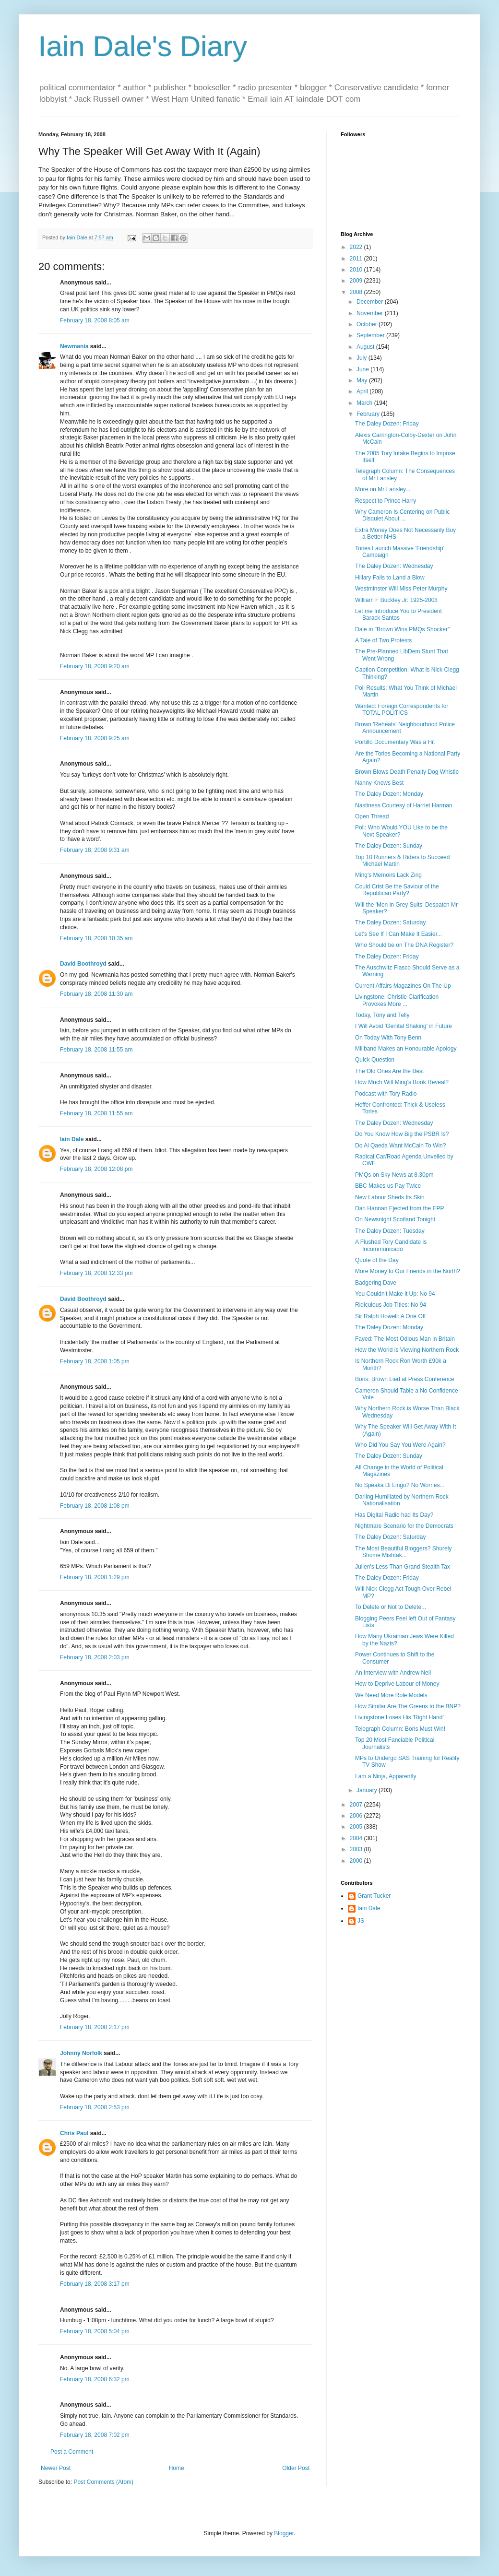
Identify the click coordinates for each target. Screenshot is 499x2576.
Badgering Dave (375, 1282)
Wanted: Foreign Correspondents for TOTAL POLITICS (401, 709)
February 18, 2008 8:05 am (95, 320)
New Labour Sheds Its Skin (390, 1197)
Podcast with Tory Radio (386, 1093)
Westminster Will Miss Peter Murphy (401, 588)
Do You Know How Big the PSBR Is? (402, 1134)
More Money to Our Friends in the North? (407, 1271)
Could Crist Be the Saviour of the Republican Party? (397, 890)
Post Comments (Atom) (103, 2482)
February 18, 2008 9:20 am (95, 666)
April (362, 391)
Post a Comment (71, 2451)
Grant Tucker (374, 1895)
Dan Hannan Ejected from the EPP (399, 1208)
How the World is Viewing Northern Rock (407, 1350)
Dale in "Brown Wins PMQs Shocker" (402, 629)
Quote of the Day (377, 1260)
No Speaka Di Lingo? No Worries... (400, 1485)
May (362, 380)
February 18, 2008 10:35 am (96, 938)
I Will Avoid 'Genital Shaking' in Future (403, 1026)
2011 (357, 258)
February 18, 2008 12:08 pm (96, 1169)
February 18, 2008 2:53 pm (95, 2107)
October (367, 324)
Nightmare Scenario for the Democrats (404, 1526)
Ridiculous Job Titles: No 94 (390, 1304)
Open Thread (372, 816)
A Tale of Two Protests (383, 640)
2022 (357, 247)
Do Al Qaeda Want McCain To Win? (400, 1145)
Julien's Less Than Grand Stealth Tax (402, 1566)
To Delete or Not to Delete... (390, 1607)
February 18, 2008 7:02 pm (95, 2435)
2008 (357, 292)
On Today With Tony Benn (388, 1037)
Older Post (295, 2468)
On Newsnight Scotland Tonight (395, 1219)
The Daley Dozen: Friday (387, 423)
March (365, 403)
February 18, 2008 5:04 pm (95, 2331)
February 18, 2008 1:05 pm (95, 1361)
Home (176, 2468)
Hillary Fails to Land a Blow (390, 577)
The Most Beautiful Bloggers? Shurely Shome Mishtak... (403, 1552)
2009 (357, 280)
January (367, 1790)
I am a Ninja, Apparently (385, 1776)
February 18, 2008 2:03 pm (95, 1657)
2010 (357, 269)
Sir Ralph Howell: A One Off (390, 1316)
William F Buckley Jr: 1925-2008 (396, 600)
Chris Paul (74, 2133)
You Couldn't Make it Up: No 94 (395, 1293)
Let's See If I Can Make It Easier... (398, 934)
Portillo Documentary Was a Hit (395, 742)
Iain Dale (71, 1139)
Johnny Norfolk (81, 2053)
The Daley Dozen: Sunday (388, 845)
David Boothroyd (83, 963)
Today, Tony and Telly (382, 1015)
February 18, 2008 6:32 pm (95, 2379)
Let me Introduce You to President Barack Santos (398, 614)
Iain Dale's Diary (142, 46)
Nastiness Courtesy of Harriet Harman (403, 805)
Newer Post (56, 2468)
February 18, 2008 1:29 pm (95, 1577)
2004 (357, 1838)
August (366, 346)
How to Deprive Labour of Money (397, 1683)
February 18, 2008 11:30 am (96, 994)
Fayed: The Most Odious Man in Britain (405, 1338)
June (363, 369)
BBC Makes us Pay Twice (388, 1185)
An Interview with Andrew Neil (393, 1672)
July (362, 357)
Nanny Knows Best (379, 783)
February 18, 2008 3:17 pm (95, 2284)
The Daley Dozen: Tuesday (390, 1231)
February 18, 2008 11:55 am (96, 1049)
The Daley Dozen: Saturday (390, 922)
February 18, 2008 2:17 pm (95, 2027)
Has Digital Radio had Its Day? (394, 1515)
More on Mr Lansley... (382, 489)
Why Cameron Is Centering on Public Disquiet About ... (402, 515)
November (370, 313)
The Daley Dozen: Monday (389, 794)
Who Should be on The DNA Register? (404, 945)
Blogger (284, 2533)
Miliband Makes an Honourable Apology (405, 1048)
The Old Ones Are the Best (389, 1071)
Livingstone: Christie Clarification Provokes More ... (397, 1000)
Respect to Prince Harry (385, 500)
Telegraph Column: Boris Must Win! (400, 1728)
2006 (357, 1815)
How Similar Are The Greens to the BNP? (408, 1706)
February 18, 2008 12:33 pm (96, 1273)
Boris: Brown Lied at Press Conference (404, 1379)
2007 (357, 1804)
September (371, 335)
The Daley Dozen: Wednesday (394, 566)
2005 (357, 1826)
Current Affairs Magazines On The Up (403, 985)
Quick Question (374, 1059)
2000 (357, 1860)
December (370, 301)
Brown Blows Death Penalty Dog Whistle (407, 771)
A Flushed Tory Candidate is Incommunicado (391, 1245)
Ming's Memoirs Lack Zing (388, 875)
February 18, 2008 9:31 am (95, 850)
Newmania (74, 346)
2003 (357, 1849)
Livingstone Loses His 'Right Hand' (399, 1717)
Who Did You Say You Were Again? (400, 1445)
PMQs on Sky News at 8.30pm (394, 1174)
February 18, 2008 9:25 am (95, 738)
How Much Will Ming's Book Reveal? (402, 1082)
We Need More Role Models (391, 1695)
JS (360, 1920)
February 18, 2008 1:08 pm (95, 1505)
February (368, 414)
